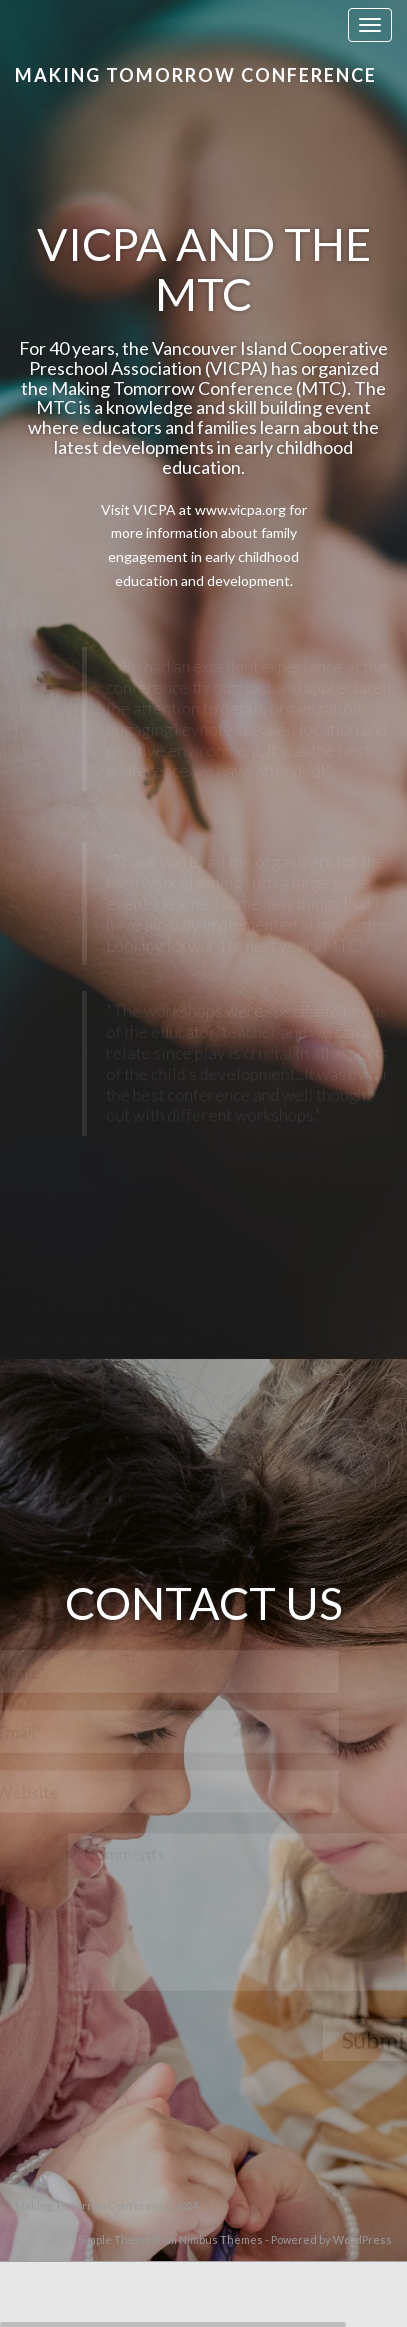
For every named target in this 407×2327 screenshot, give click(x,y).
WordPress (362, 2239)
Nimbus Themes (221, 2239)
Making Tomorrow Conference (196, 75)
